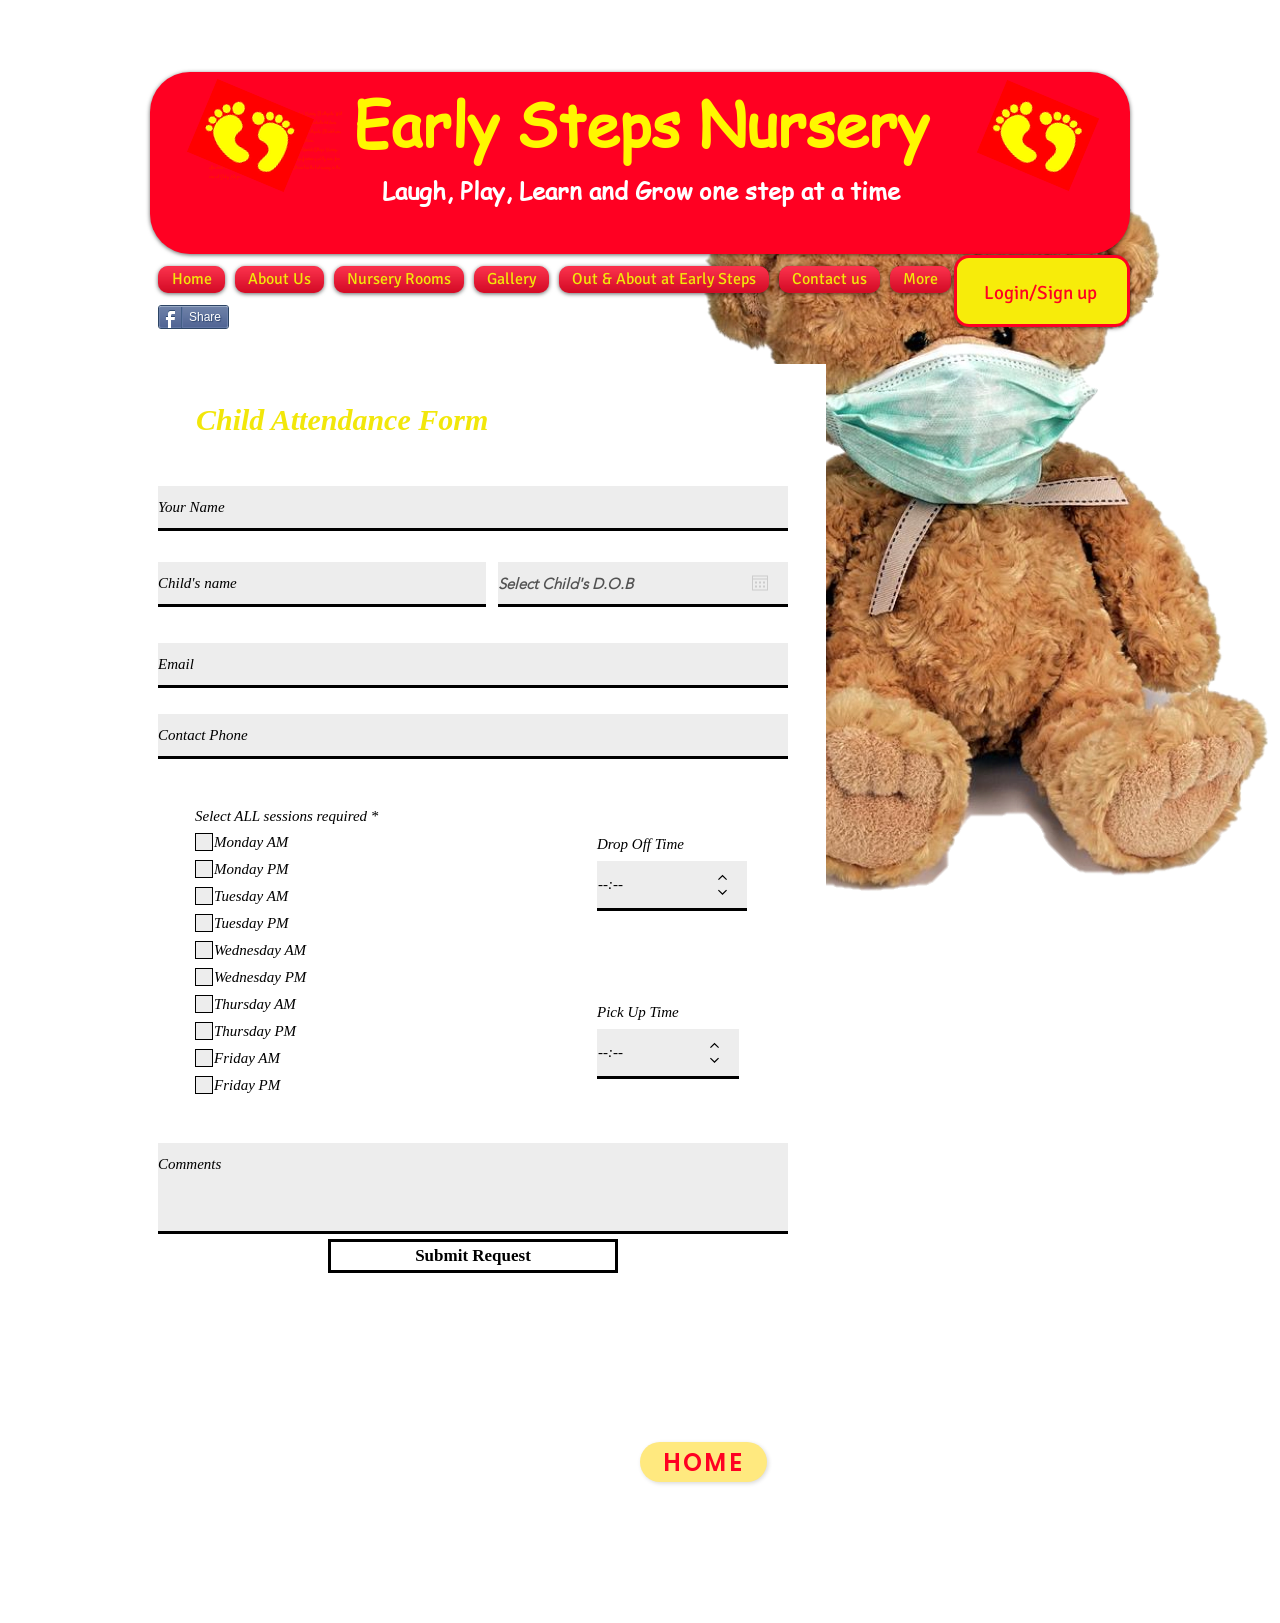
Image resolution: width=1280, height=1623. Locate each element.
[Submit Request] (473, 1256)
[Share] (193, 317)
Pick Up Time (638, 1012)
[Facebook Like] (274, 317)
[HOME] (703, 1462)
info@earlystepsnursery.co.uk (286, 1584)
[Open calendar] (760, 583)
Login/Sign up (1040, 293)
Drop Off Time (640, 844)
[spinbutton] (657, 884)
